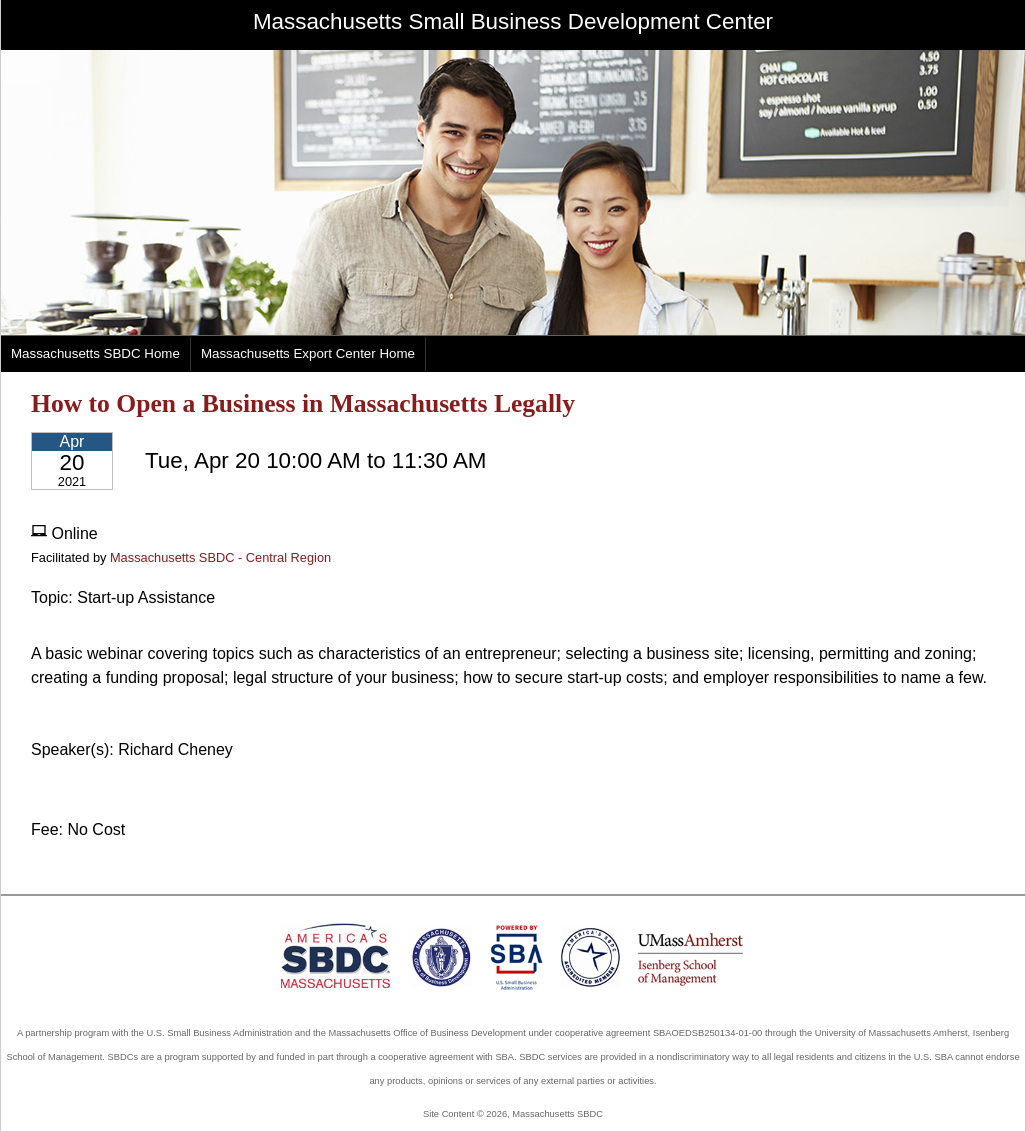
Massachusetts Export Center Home (308, 353)
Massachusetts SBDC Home (95, 353)
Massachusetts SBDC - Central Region (220, 557)
